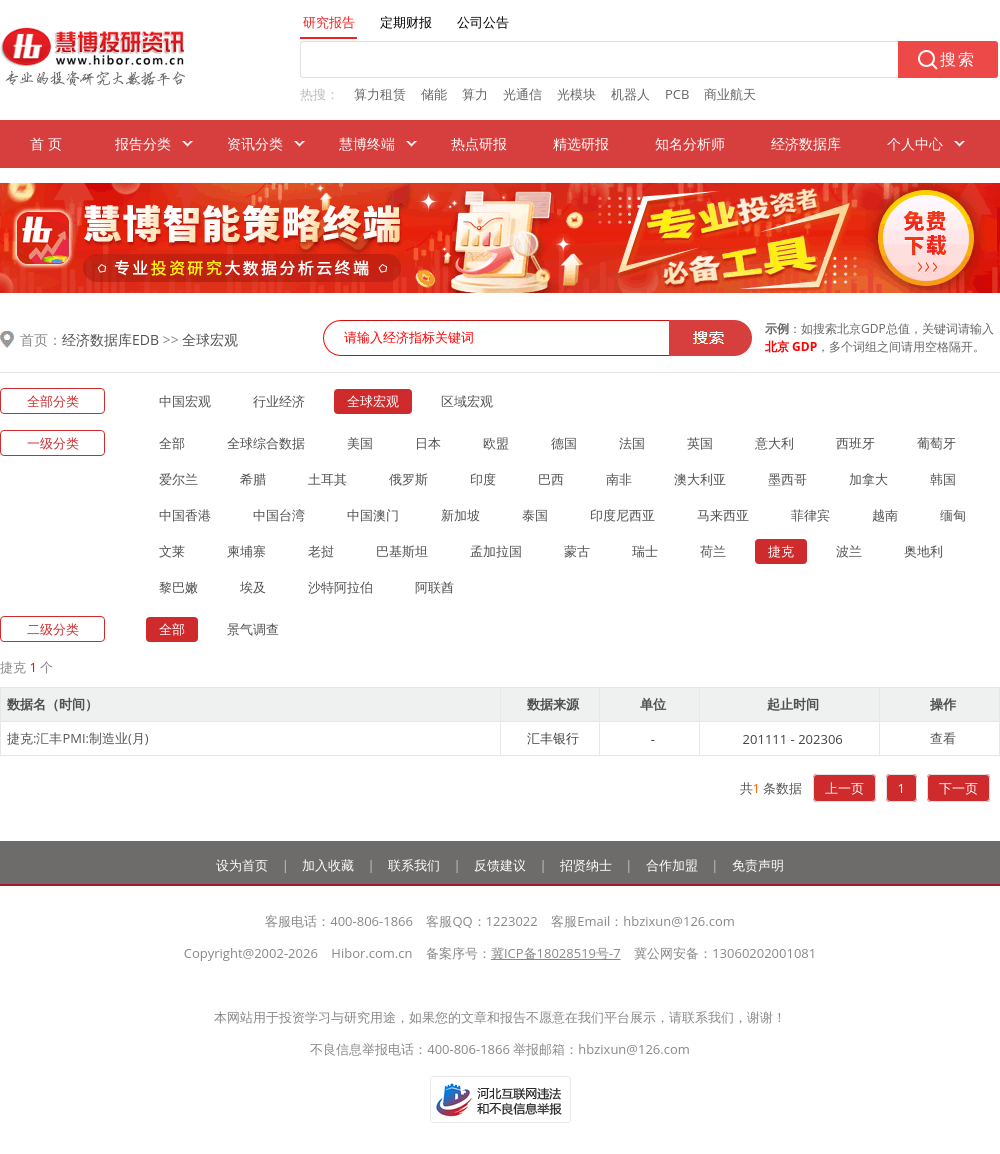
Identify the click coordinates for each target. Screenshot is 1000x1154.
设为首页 (242, 865)
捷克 (781, 551)
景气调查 (253, 629)
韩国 (943, 479)
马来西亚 (723, 515)
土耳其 (327, 479)
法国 (632, 443)
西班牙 (855, 443)
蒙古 (577, 551)
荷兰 (713, 551)
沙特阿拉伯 (340, 587)
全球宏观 (210, 339)
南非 (619, 479)
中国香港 (185, 515)
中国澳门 (373, 515)
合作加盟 (672, 865)
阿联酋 (434, 587)
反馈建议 (500, 865)
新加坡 (460, 515)
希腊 (253, 479)
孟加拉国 (496, 551)
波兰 (849, 551)
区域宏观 (467, 401)
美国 (360, 443)
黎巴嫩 (178, 587)
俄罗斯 (408, 479)
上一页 (844, 788)
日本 (428, 443)
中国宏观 (185, 401)
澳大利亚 (700, 479)
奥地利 (923, 551)
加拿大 (868, 479)
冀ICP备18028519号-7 (556, 953)
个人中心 (915, 143)
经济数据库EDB (110, 339)
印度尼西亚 (622, 515)
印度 (483, 479)
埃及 (253, 587)
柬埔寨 (246, 551)
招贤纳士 (586, 865)
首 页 (46, 143)
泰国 (535, 515)
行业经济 (279, 401)
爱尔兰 (178, 479)
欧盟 (496, 443)
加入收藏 (328, 865)
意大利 (774, 443)
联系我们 (414, 865)
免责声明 (758, 865)
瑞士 (645, 551)
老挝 (321, 551)
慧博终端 (367, 143)
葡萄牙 (936, 443)
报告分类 (143, 143)
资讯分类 (255, 143)
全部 (172, 443)
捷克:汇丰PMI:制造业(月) (78, 738)
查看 (943, 738)
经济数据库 (806, 143)
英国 (700, 443)
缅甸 (953, 515)
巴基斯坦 (402, 551)
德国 (564, 443)
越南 (885, 515)
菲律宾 (810, 515)
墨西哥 (787, 479)
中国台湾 (279, 515)
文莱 (172, 551)
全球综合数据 (266, 443)
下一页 (958, 788)
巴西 (551, 479)
